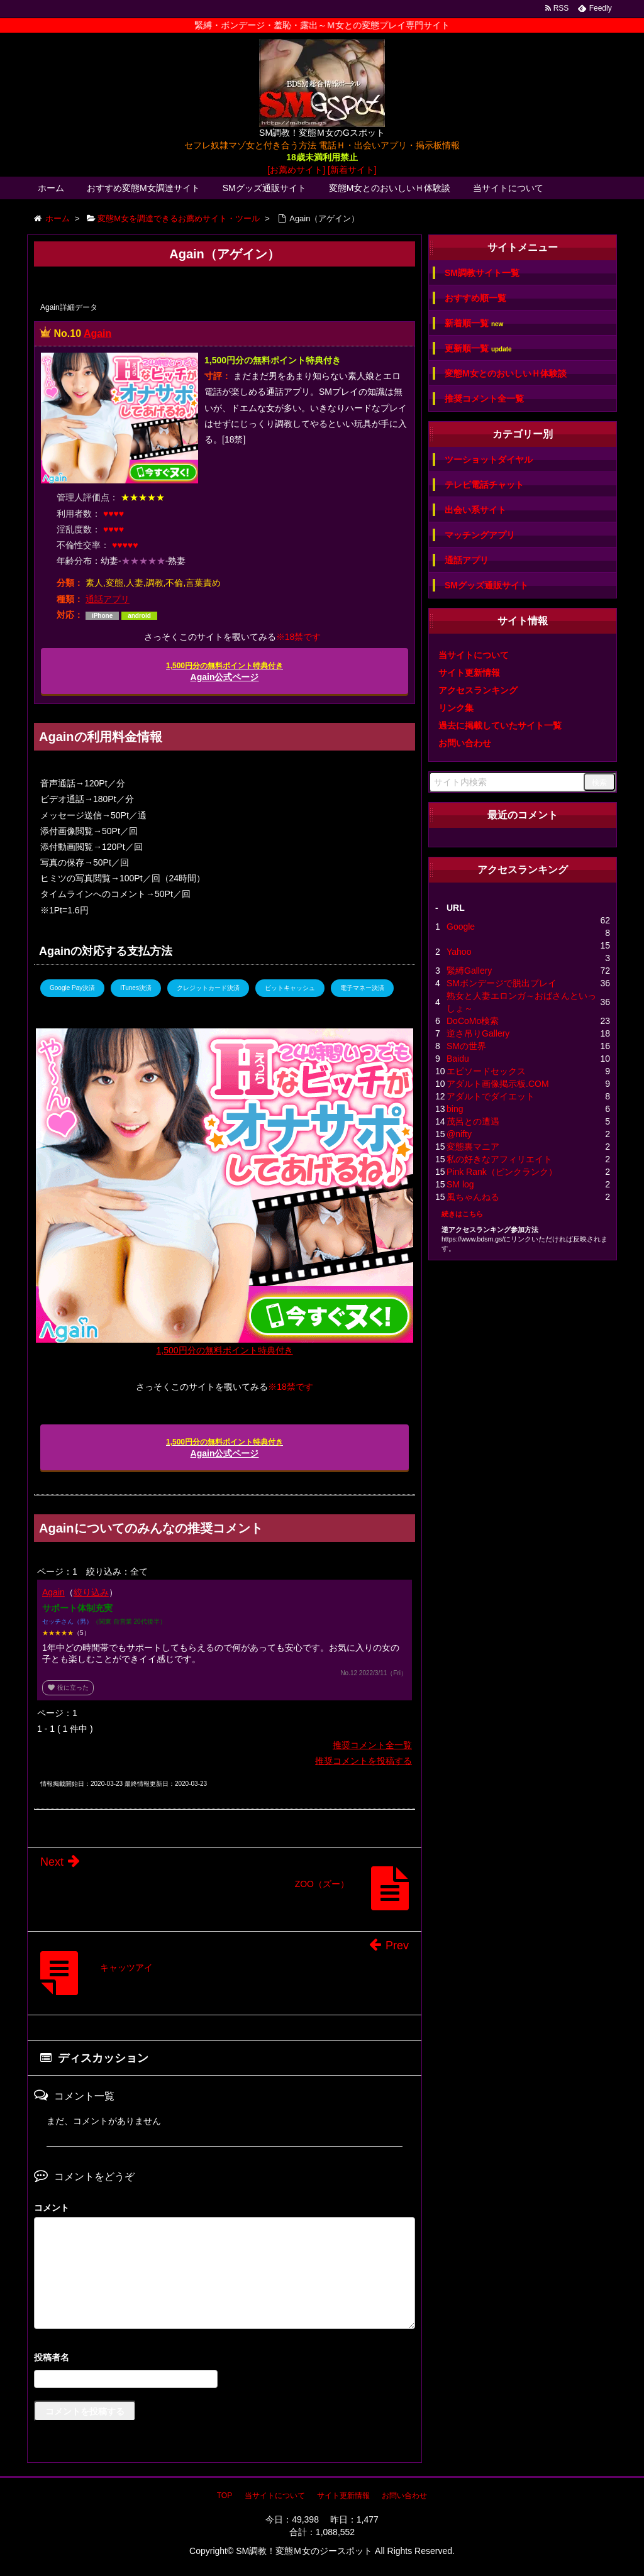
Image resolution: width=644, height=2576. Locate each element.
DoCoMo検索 (473, 1021)
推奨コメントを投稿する (363, 1761)
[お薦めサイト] (296, 170)
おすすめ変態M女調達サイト (143, 188)
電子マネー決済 (362, 987)
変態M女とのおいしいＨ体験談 (390, 188)
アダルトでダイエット (491, 1096)
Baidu (458, 1059)
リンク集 (456, 708)
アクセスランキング (478, 690)
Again (97, 333)
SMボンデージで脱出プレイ (502, 983)
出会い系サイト (475, 509)
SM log (460, 1184)
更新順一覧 (478, 348)
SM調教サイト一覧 (482, 272)
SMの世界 (466, 1046)
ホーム (51, 188)
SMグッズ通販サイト (264, 188)
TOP (224, 2495)
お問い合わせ (464, 743)
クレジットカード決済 (208, 987)
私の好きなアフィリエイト (499, 1159)
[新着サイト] (352, 170)
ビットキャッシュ (290, 987)
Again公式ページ (224, 671)
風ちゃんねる (473, 1197)
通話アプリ (108, 599)
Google (461, 927)
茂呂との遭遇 (473, 1121)
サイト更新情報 (469, 673)
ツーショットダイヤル (489, 459)
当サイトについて (508, 188)
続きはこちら (462, 1214)
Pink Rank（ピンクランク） (502, 1172)
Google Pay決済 (72, 987)
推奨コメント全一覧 (372, 1745)
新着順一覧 (474, 323)
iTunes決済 (136, 987)
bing (455, 1109)
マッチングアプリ (480, 535)
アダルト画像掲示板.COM (498, 1084)
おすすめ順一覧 (475, 298)
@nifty (459, 1134)
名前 (224, 2359)
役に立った (68, 1687)
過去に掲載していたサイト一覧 (500, 725)
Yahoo (459, 952)
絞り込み (91, 1592)
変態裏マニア (473, 1147)
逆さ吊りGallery (478, 1033)
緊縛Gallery (469, 971)
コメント (51, 2208)
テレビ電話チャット (484, 484)
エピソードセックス (486, 1071)
